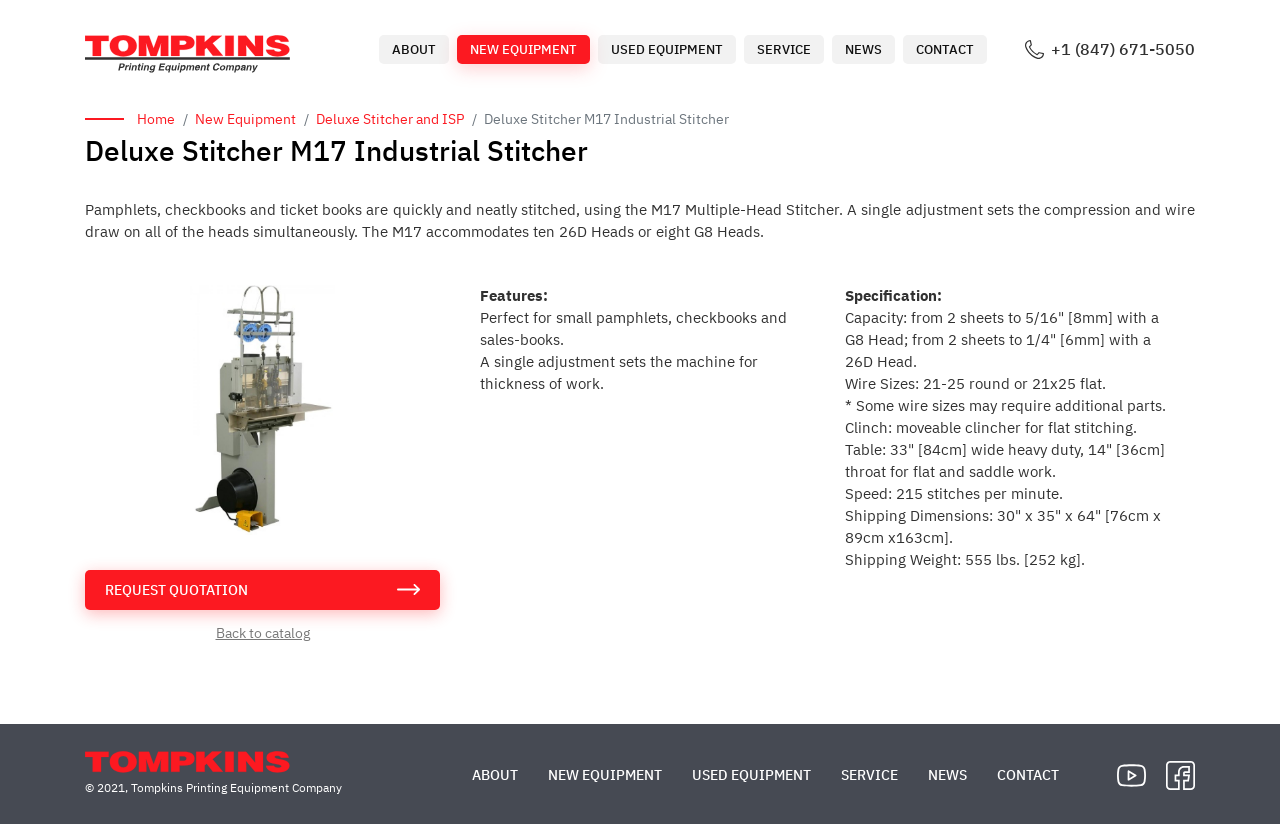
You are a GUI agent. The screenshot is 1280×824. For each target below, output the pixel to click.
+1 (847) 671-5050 (1123, 49)
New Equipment (523, 49)
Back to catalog (263, 633)
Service (784, 49)
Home (156, 119)
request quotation (176, 590)
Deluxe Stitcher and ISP (390, 119)
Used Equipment (667, 49)
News (863, 49)
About (414, 49)
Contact (945, 49)
